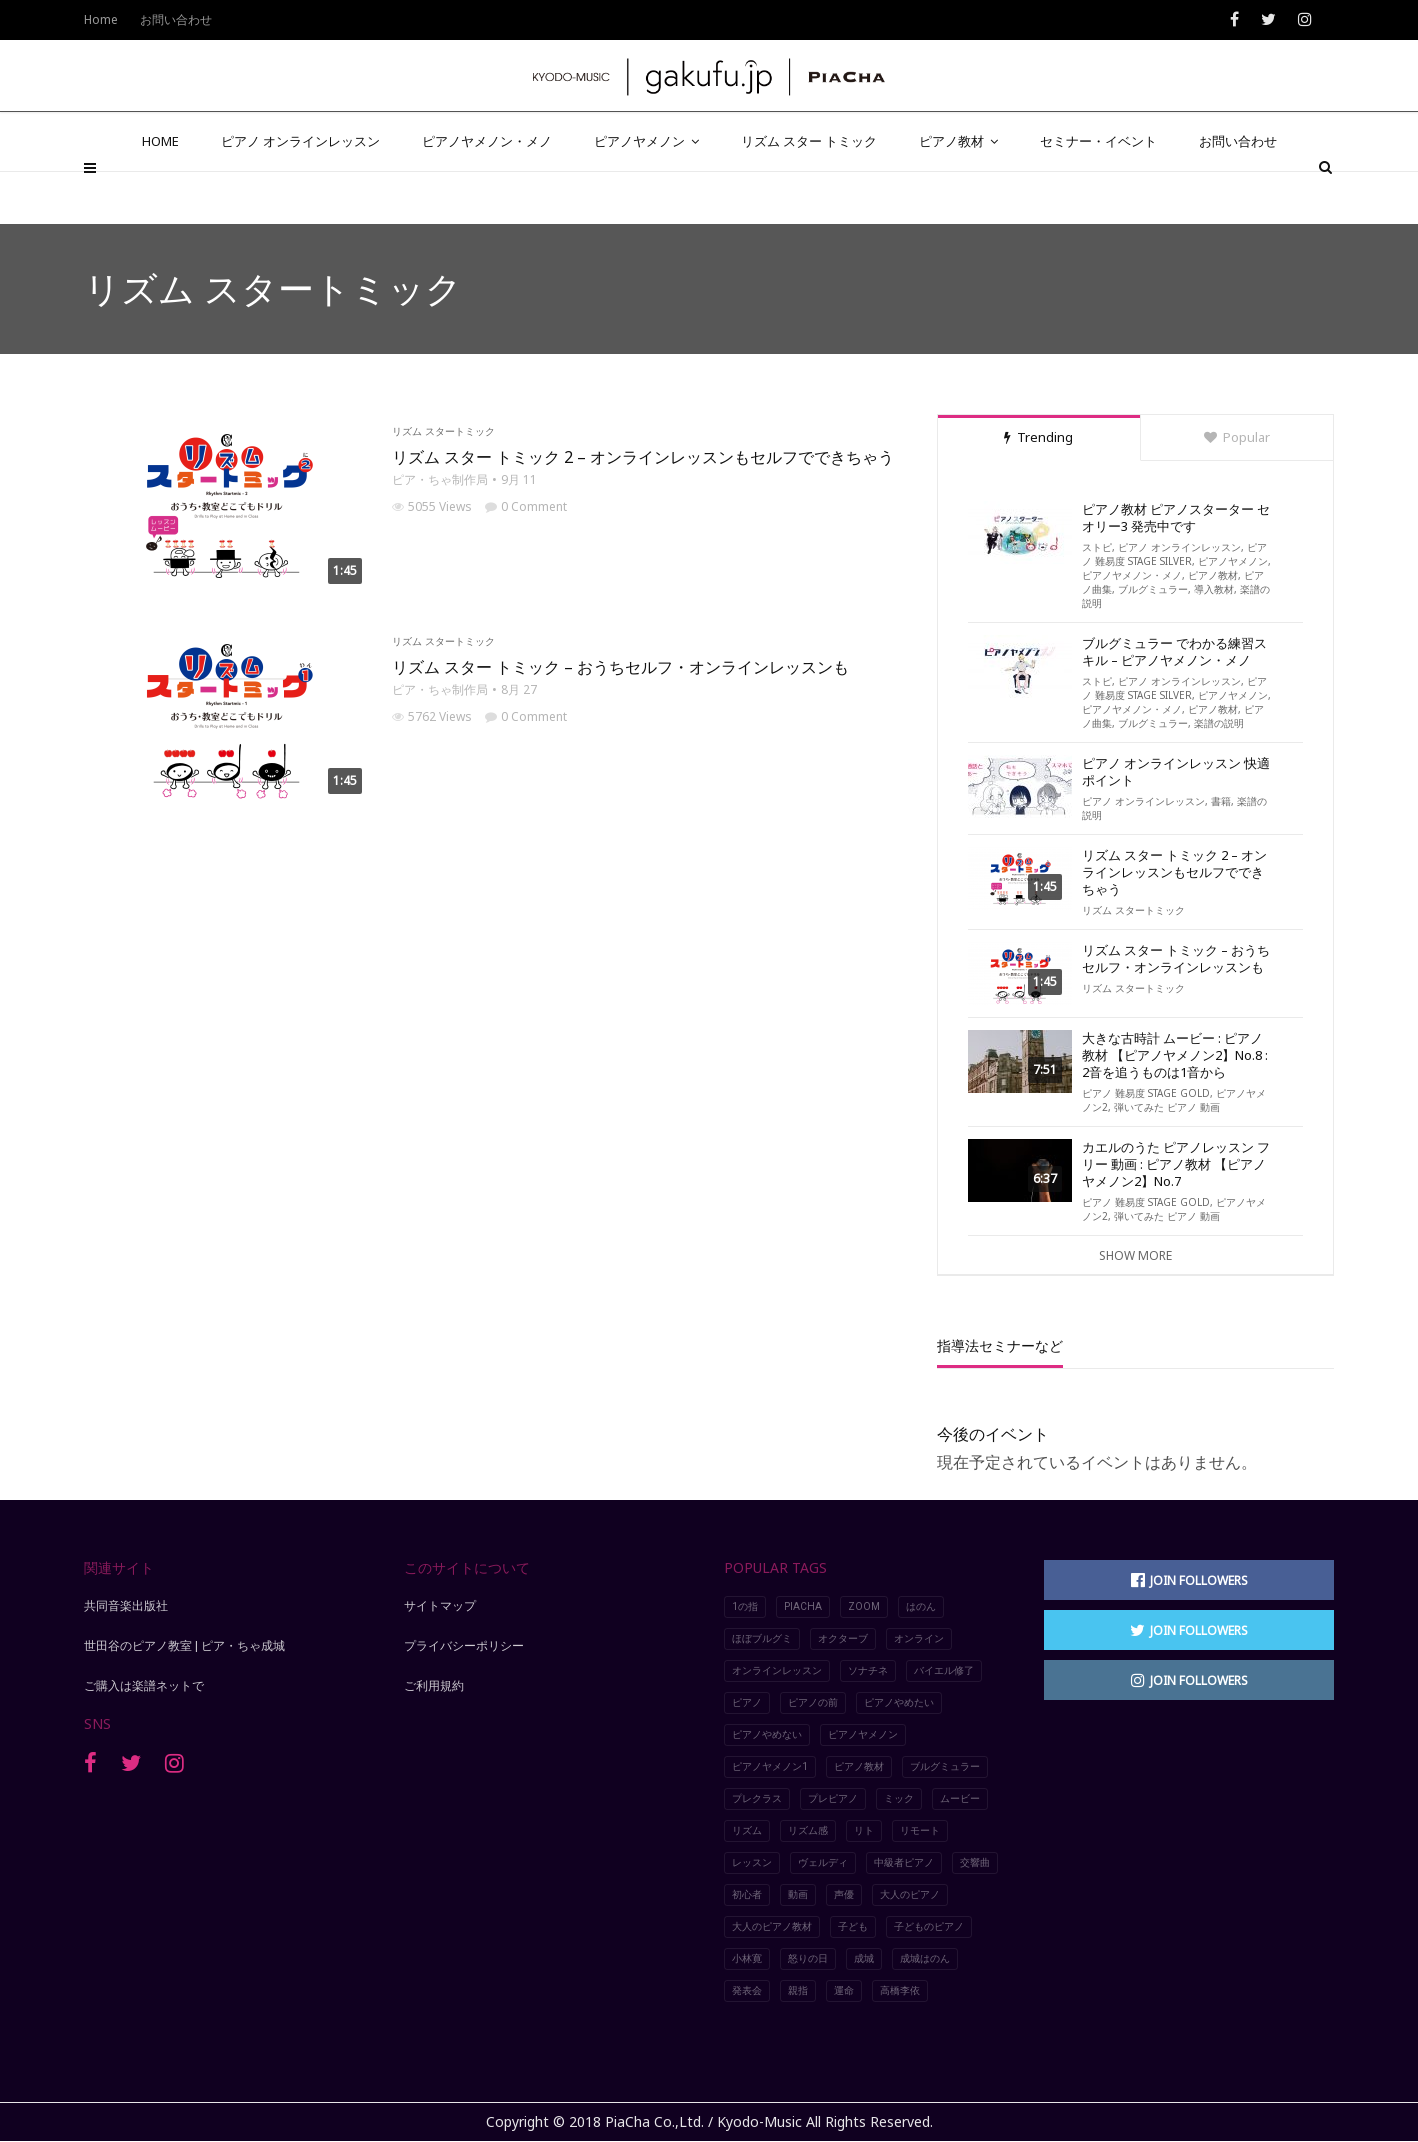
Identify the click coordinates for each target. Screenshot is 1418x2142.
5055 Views (432, 506)
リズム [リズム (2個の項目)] (747, 1830)
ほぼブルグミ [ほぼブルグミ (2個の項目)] (762, 1638)
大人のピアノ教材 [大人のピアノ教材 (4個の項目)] (772, 1926)
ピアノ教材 (958, 192)
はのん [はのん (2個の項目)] (921, 1606)
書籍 (1221, 801)
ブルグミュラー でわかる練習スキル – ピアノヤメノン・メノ (1174, 652)
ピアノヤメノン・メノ (487, 192)
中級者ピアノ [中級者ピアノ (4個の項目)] (904, 1862)
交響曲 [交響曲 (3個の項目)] (975, 1862)
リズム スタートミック (443, 431)
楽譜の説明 (1219, 723)
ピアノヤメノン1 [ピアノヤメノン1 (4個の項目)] (770, 1766)
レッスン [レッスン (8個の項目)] (752, 1862)
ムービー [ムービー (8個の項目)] (960, 1798)
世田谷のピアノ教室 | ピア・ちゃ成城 (184, 1646)
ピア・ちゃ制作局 (440, 479)
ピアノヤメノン (646, 192)
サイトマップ (440, 1606)
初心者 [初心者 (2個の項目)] (747, 1894)
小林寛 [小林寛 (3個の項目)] (747, 1958)
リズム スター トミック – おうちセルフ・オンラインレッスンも (620, 667)
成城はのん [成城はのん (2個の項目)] (925, 1958)
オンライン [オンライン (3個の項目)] (919, 1638)
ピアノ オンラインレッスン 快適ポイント (1176, 772)
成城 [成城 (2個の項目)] (864, 1958)
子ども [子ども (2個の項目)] (853, 1926)
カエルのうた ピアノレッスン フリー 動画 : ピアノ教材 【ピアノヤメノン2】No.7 (1176, 1164)
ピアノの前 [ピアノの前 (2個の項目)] (813, 1702)
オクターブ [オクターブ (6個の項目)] (843, 1638)
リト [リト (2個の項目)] (864, 1830)
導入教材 (1214, 589)
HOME (160, 192)
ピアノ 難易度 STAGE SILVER (1174, 554)
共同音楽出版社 (126, 1606)
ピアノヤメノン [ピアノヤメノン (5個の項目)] (863, 1734)
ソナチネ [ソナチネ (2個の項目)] (868, 1670)
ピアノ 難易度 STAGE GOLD (1146, 1093)
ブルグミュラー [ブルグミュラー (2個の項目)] (945, 1766)
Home (101, 19)
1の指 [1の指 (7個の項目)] (745, 1606)
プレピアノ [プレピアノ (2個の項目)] (833, 1798)
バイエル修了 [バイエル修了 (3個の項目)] (944, 1670)
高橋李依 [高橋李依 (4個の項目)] (900, 1990)
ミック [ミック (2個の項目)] (899, 1798)
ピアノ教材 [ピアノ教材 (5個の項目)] (859, 1766)
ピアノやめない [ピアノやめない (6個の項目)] (767, 1734)
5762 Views (432, 716)
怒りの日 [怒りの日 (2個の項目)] (808, 1958)
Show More (1135, 1256)
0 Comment (526, 506)
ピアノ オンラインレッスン (300, 192)
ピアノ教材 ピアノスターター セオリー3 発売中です (1176, 518)
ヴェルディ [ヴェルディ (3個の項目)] (823, 1862)
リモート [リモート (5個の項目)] (920, 1830)
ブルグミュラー (1153, 589)
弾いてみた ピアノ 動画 (1167, 1107)
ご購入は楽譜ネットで (144, 1686)
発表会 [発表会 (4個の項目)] (747, 1990)
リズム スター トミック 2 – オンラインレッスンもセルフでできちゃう (643, 457)
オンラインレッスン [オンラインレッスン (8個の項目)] (777, 1670)
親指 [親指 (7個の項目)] (798, 1990)
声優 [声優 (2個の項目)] (844, 1894)
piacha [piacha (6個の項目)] (803, 1606)
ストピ (1097, 547)
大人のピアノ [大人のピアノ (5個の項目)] (910, 1894)
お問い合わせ (1238, 192)
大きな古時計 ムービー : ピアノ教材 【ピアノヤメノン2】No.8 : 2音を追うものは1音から (1175, 1055)
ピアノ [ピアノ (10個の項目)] (747, 1702)
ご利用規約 (434, 1686)
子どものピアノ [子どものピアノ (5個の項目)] (929, 1926)
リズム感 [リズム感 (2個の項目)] (808, 1830)
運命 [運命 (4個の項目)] (844, 1990)
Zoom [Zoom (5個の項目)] (864, 1606)
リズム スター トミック (809, 192)
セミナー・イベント (1098, 192)
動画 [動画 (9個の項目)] (798, 1894)
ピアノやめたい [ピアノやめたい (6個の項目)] (899, 1702)
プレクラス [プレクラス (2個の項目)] (757, 1798)
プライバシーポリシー (464, 1646)
